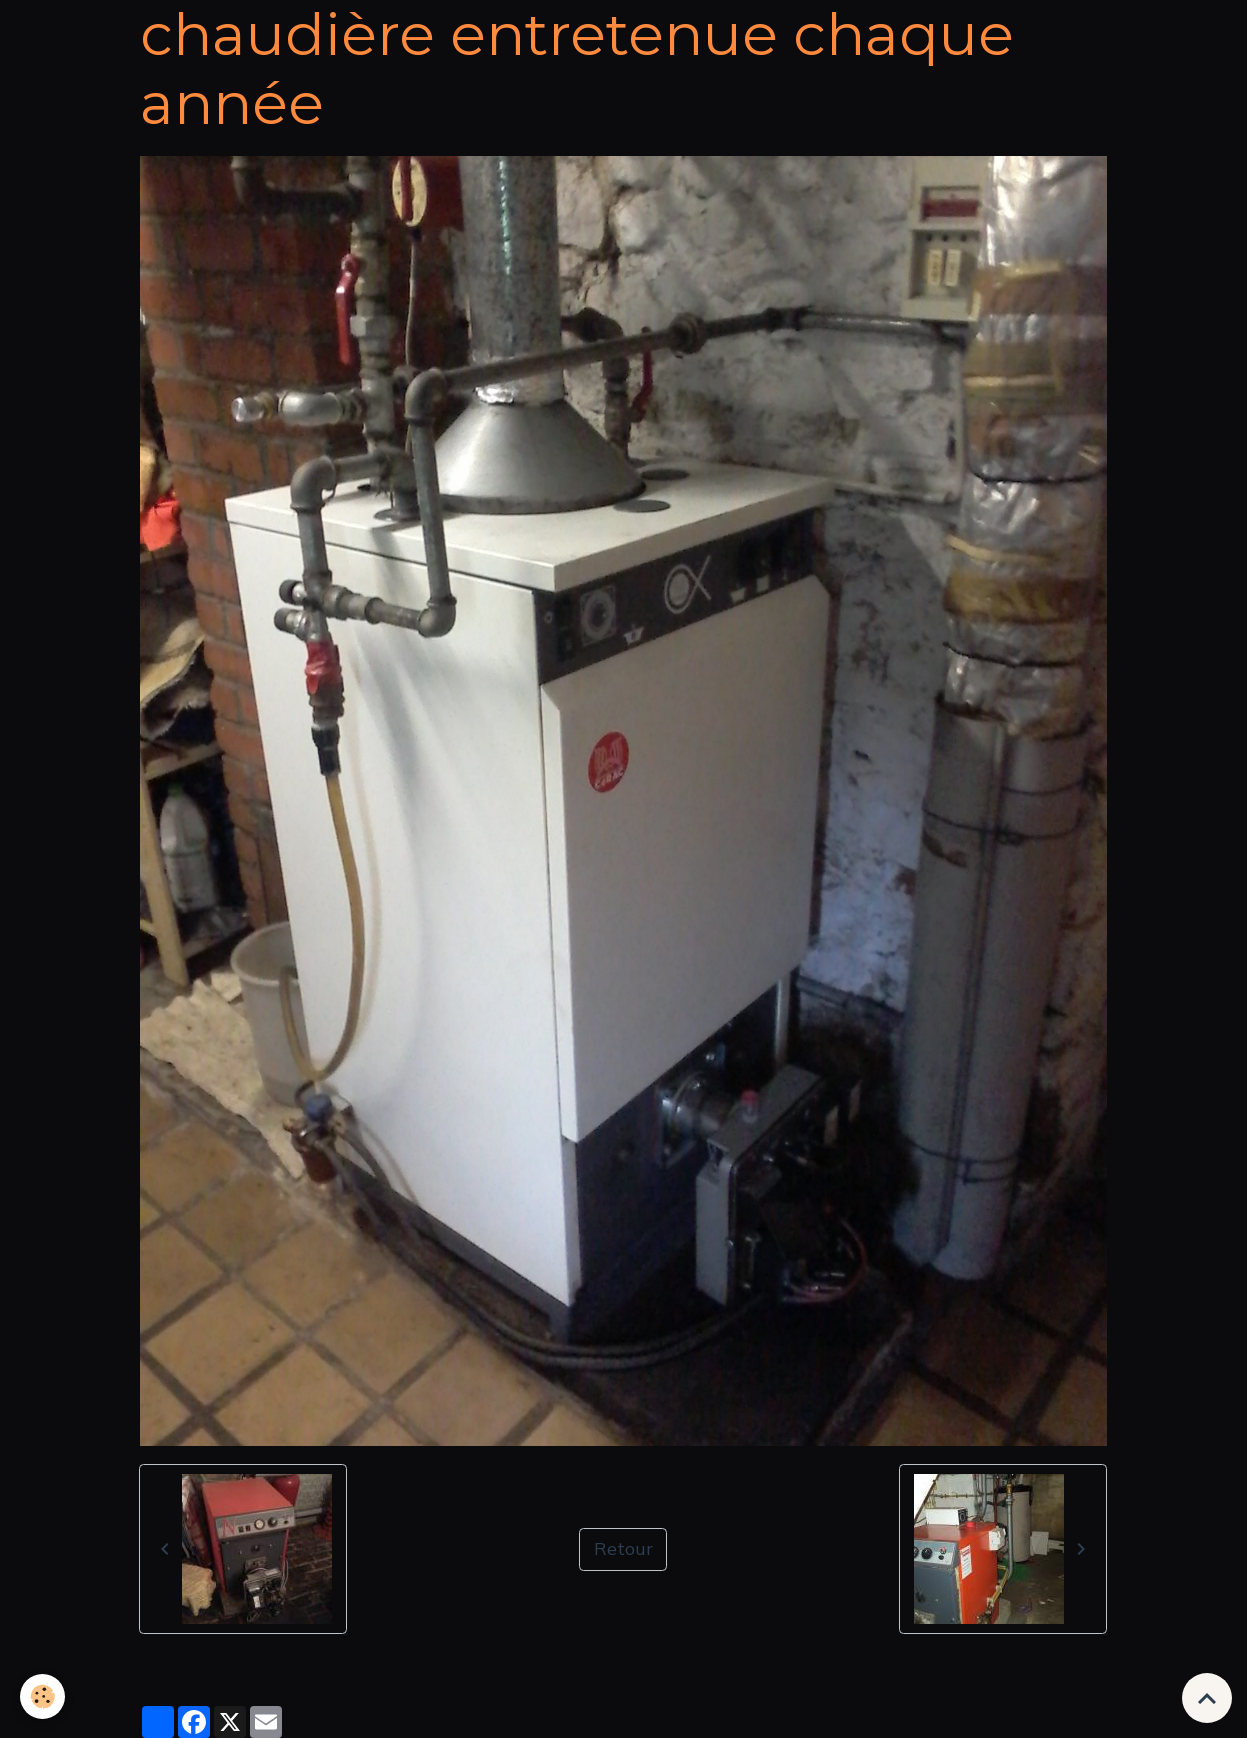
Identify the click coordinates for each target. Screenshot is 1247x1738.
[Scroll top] (1207, 1698)
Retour (623, 1548)
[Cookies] (42, 1696)
